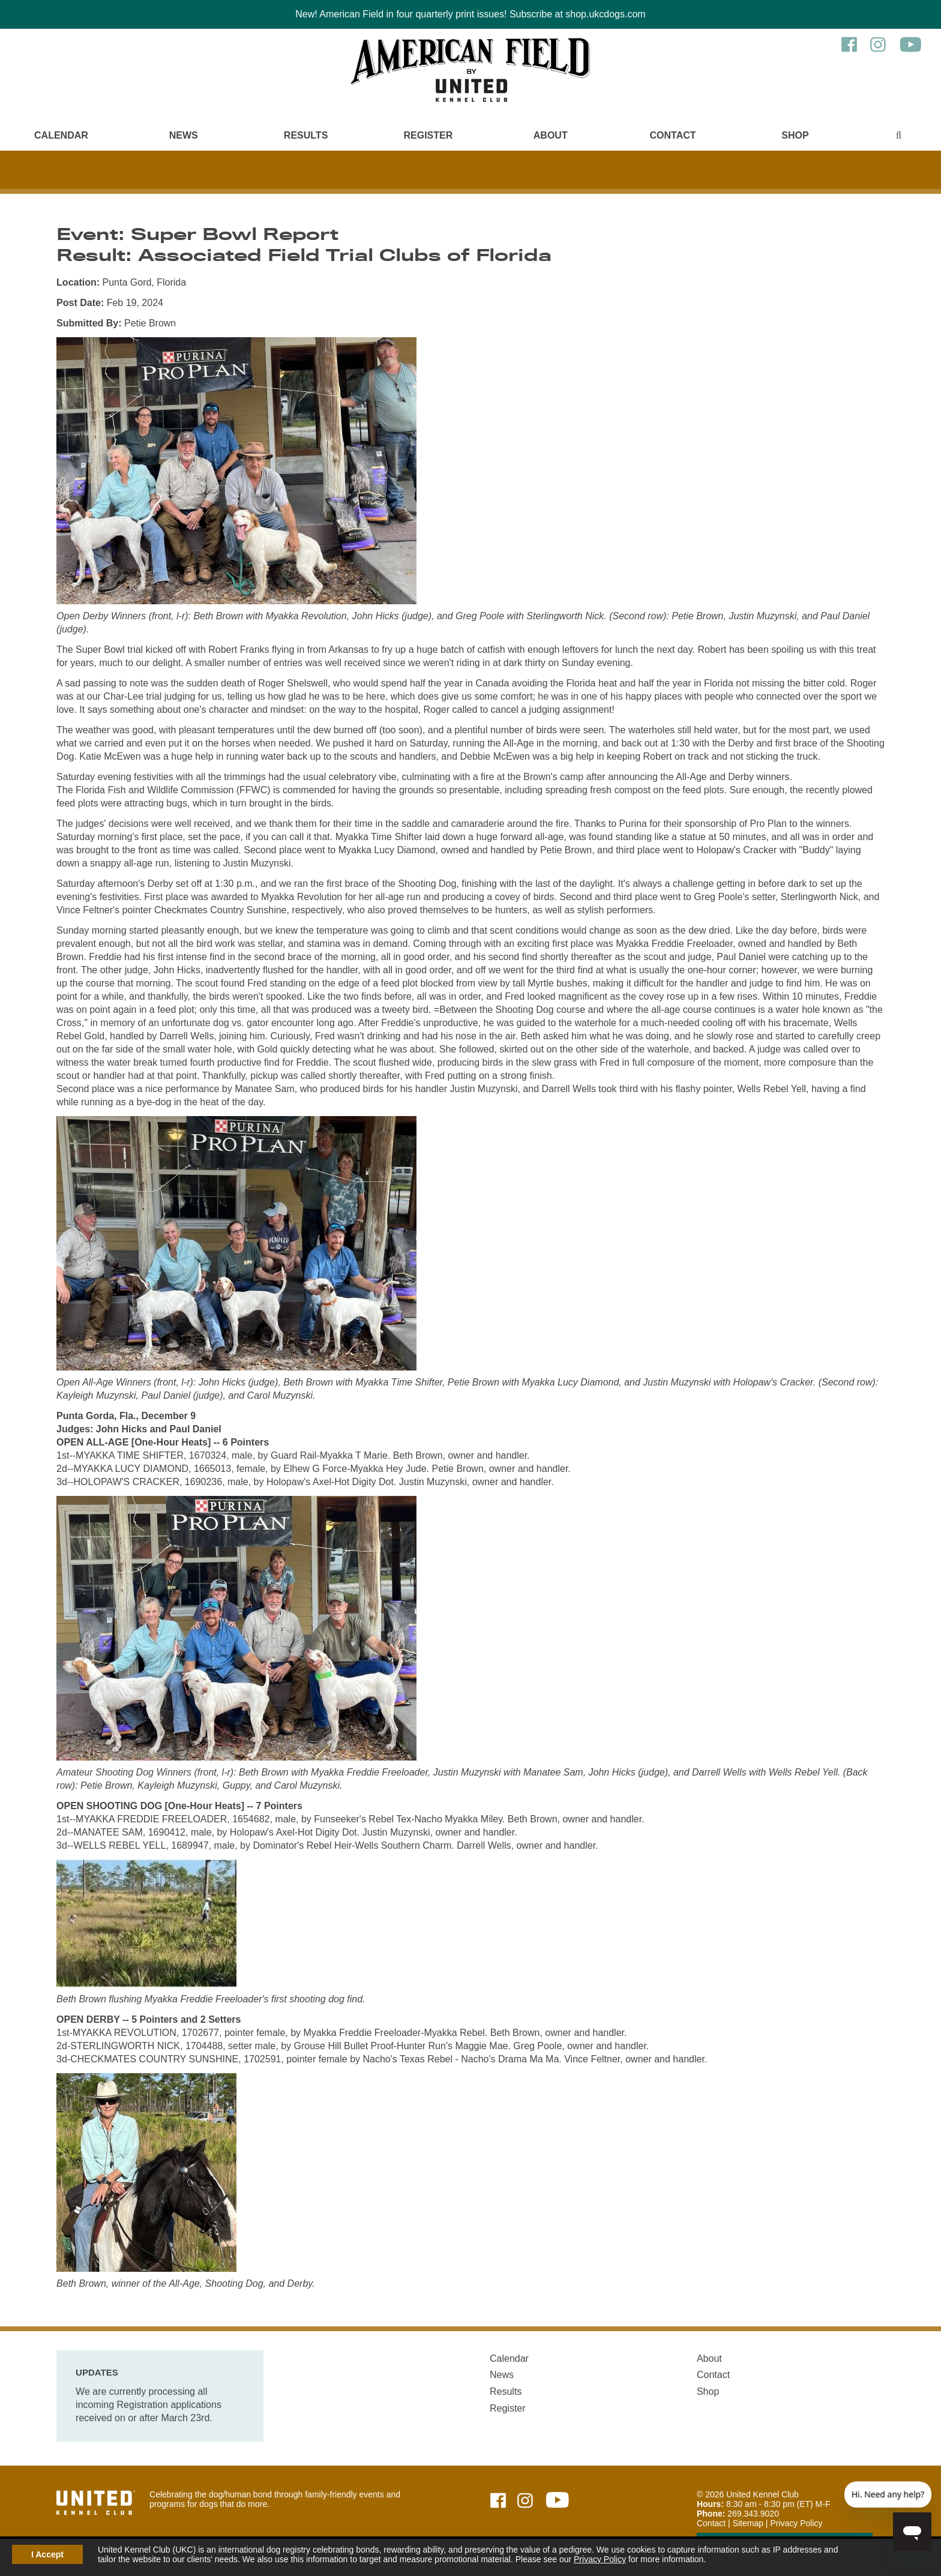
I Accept (47, 2554)
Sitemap (748, 2523)
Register (428, 135)
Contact (673, 135)
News (183, 135)
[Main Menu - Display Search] (898, 135)
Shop (794, 135)
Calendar (61, 135)
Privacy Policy (600, 2559)
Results (306, 135)
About (551, 135)
